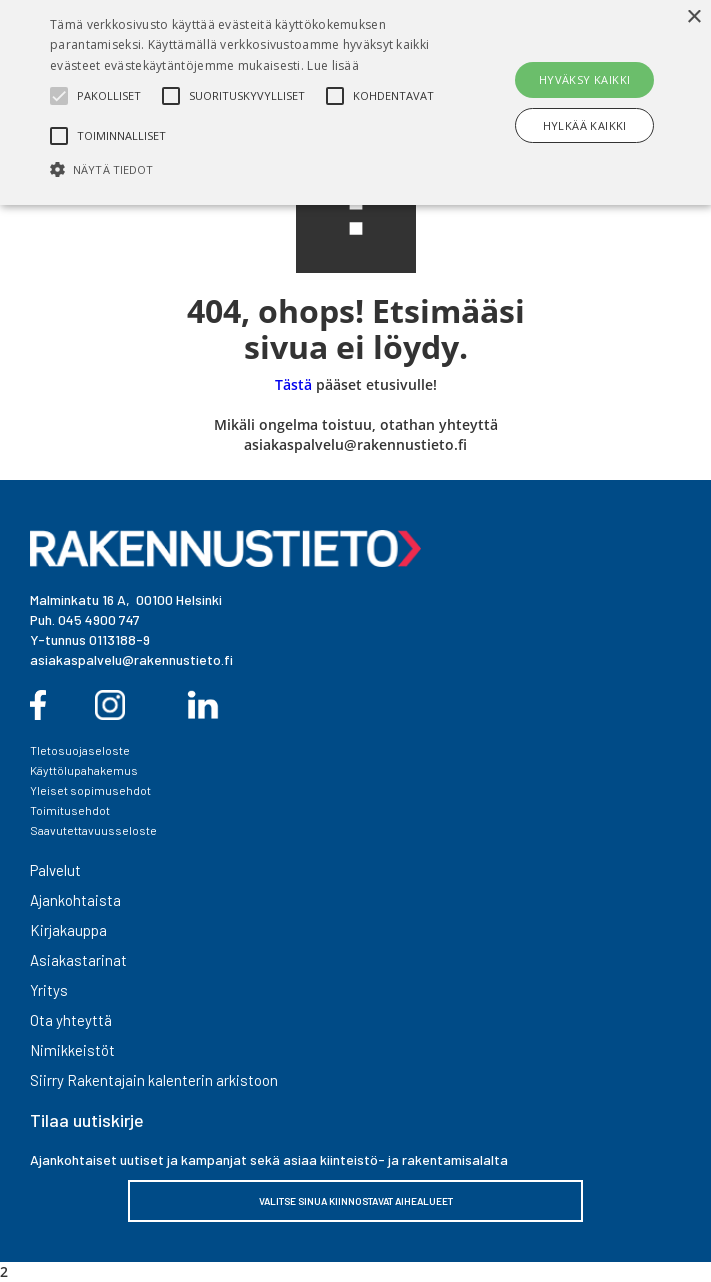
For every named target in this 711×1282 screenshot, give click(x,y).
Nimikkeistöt (72, 1050)
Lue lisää (333, 65)
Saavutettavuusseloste (93, 830)
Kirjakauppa (68, 930)
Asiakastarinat (78, 960)
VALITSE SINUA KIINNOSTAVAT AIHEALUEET (356, 1201)
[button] (248, 169)
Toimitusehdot (70, 810)
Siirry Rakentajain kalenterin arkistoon (154, 1080)
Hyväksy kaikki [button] (585, 79)
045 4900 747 (99, 619)
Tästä (293, 384)
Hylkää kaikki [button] (585, 125)
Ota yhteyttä (71, 1020)
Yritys (49, 990)
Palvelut (55, 870)
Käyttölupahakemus (84, 770)
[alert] (355, 102)
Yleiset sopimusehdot (90, 790)
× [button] (693, 17)
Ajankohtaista (75, 900)
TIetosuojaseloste (80, 750)
